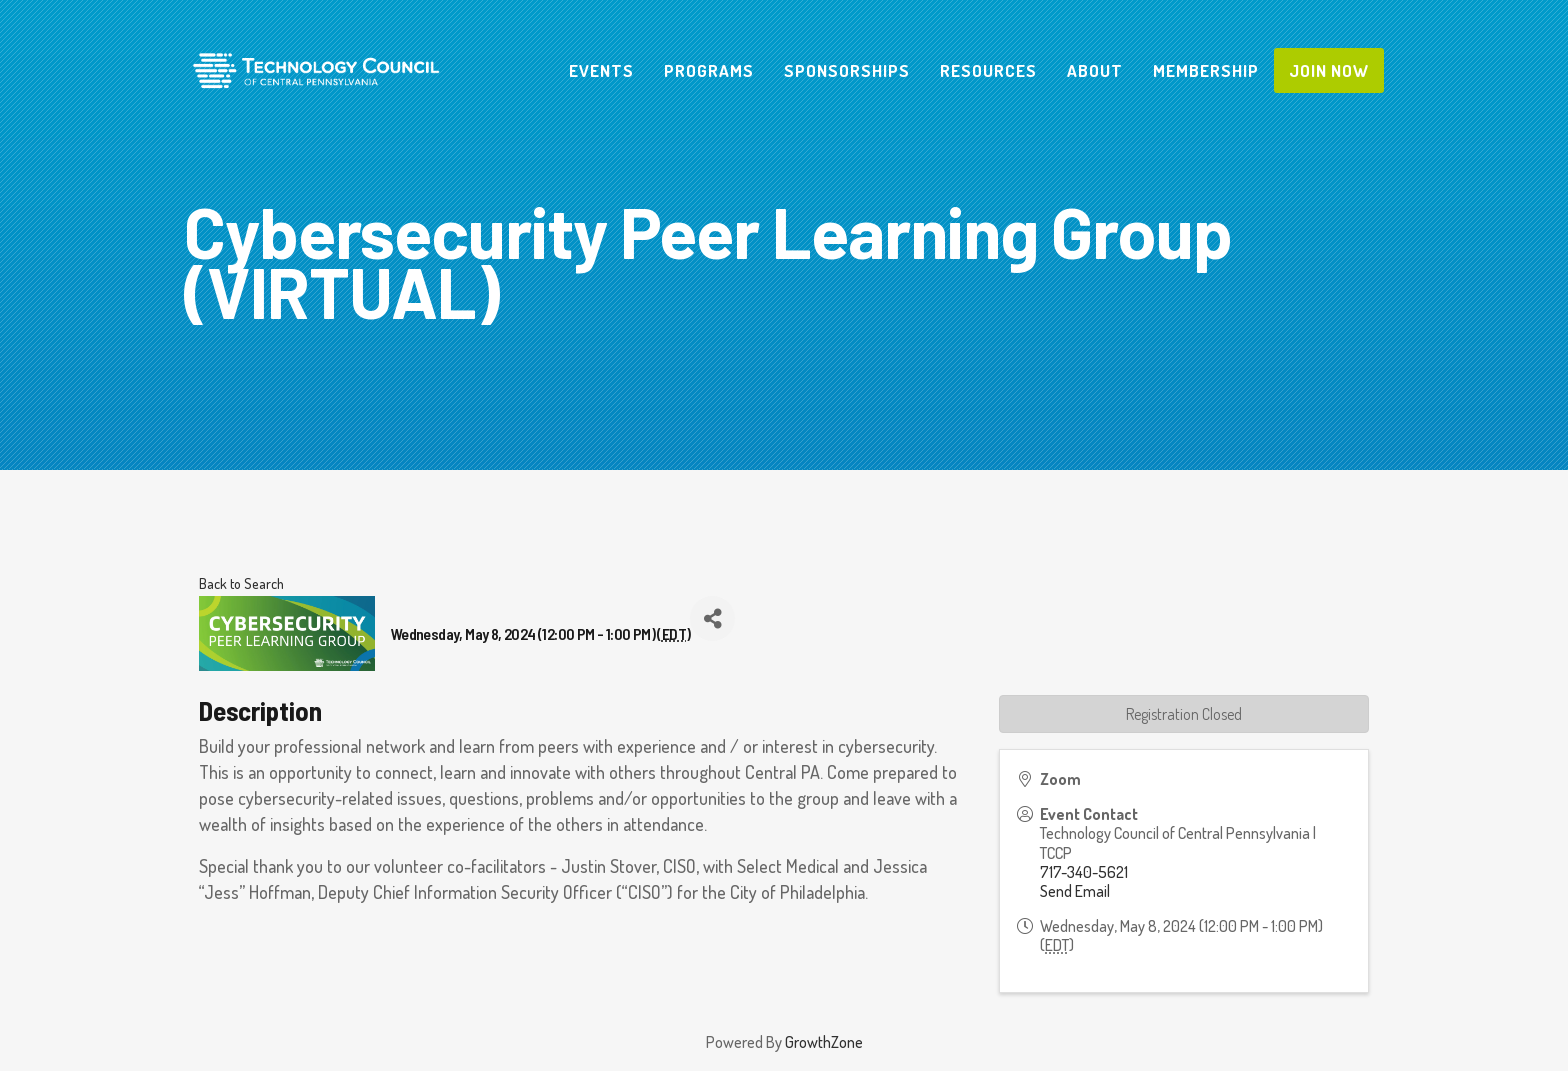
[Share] (712, 618)
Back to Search (241, 583)
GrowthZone (824, 1042)
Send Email (1075, 891)
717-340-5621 (1084, 872)
